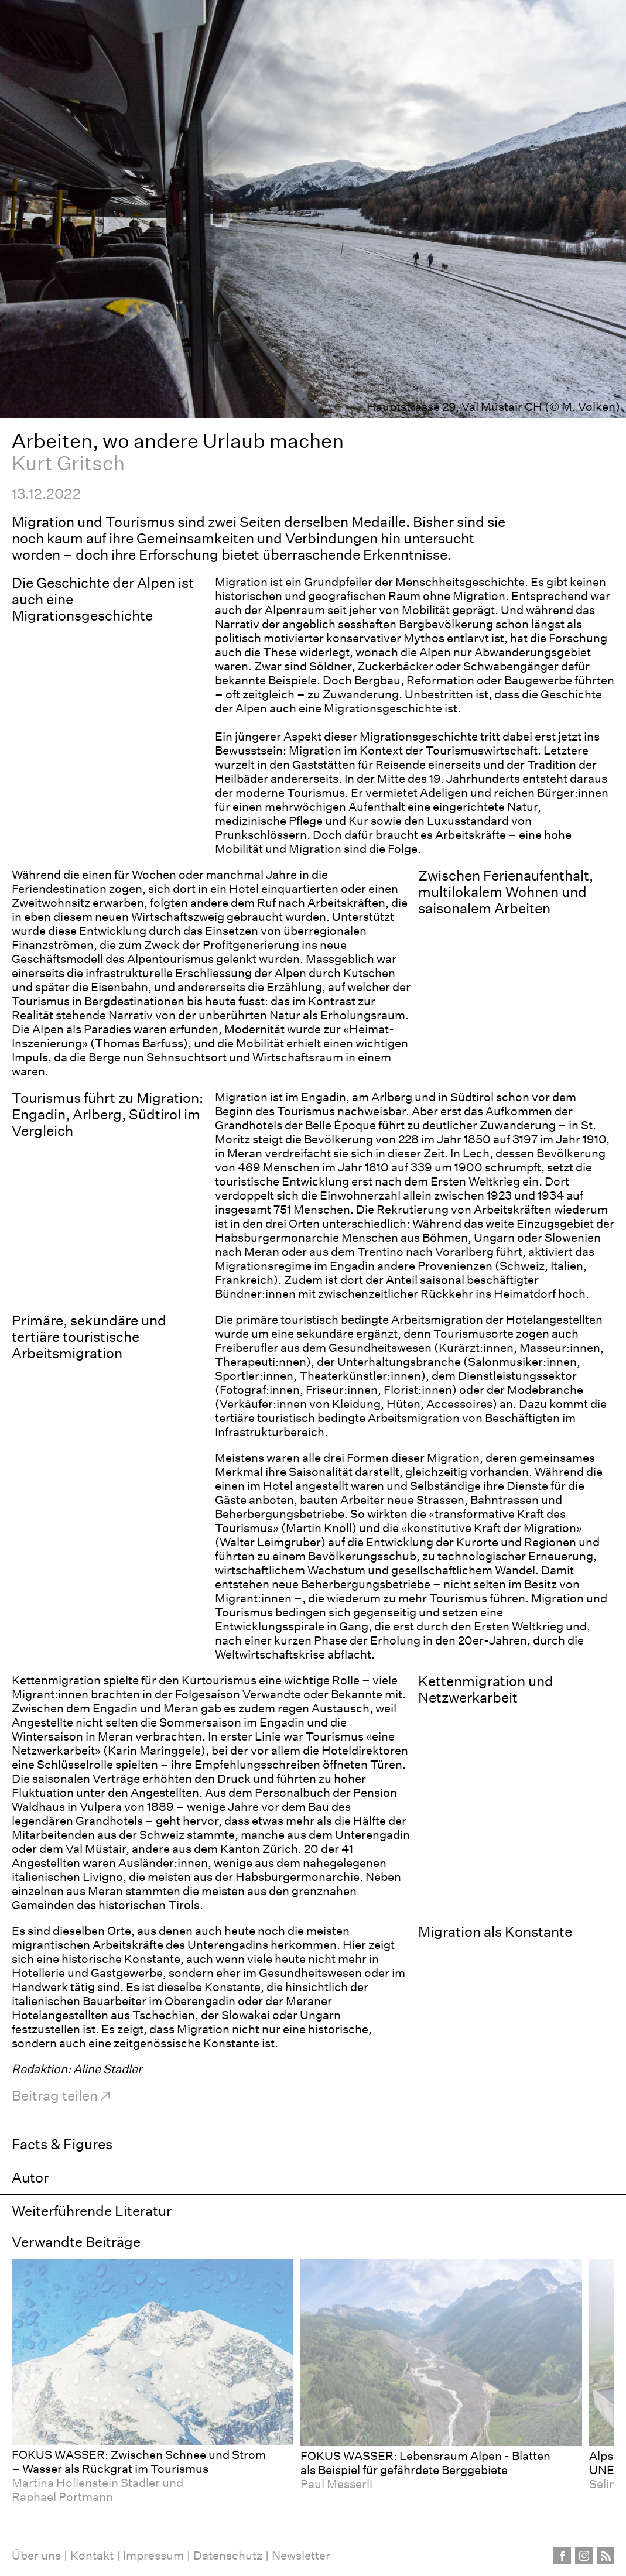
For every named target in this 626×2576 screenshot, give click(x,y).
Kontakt (92, 2555)
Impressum (153, 2555)
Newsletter (301, 2555)
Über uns (36, 2555)
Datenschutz (227, 2555)
